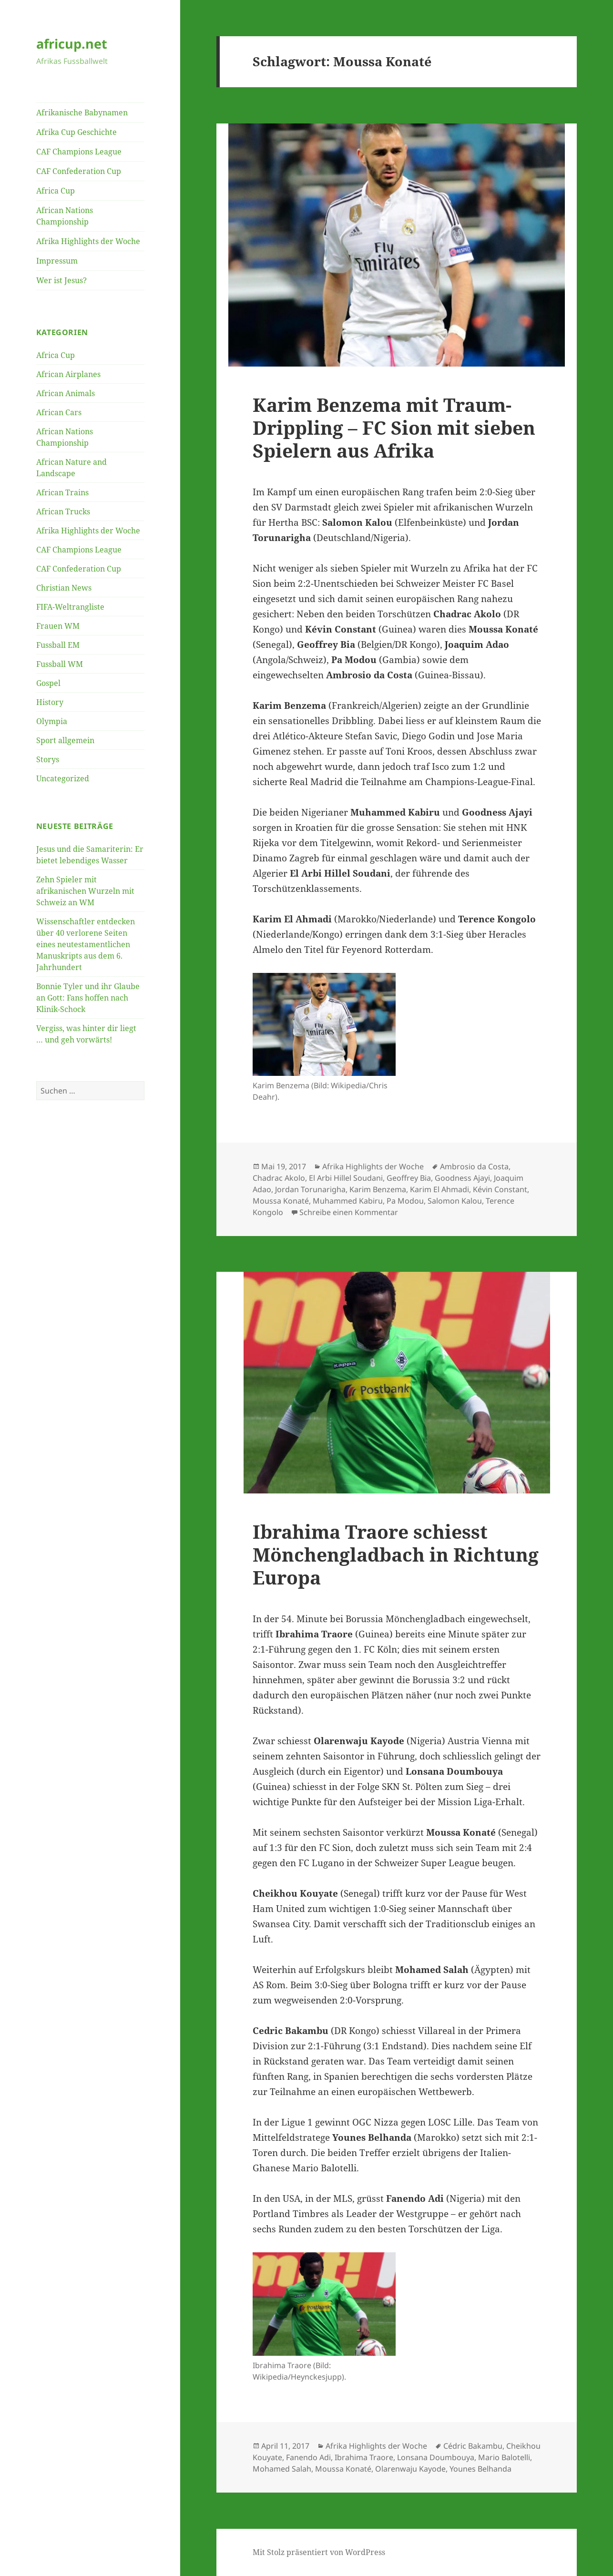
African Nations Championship (64, 216)
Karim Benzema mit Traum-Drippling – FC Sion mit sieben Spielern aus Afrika (394, 427)
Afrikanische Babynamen (82, 112)
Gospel (48, 683)
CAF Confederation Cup (78, 171)
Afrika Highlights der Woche (88, 241)
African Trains (62, 492)
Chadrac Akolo (279, 1178)
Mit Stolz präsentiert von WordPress (319, 2552)
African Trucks (63, 511)
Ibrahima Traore (364, 2457)
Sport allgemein (65, 740)
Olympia (51, 721)
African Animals (65, 393)
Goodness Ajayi (462, 1178)
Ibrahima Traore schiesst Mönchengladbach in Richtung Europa (396, 1554)
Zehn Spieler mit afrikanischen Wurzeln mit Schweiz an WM (85, 891)
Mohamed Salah (282, 2469)
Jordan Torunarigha (310, 1189)
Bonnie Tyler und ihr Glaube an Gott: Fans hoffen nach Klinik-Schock (88, 997)
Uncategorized (62, 778)
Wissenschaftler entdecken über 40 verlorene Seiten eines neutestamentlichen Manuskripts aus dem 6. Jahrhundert (85, 944)
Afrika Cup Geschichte (76, 132)
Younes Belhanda (480, 2469)
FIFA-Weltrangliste (70, 607)
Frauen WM (58, 626)
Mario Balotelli (504, 2457)
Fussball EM (58, 645)
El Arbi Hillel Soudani (346, 1178)
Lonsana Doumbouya (435, 2457)
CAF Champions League (79, 151)
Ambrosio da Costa (474, 1166)
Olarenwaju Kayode (410, 2469)
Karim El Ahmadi (439, 1189)
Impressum (57, 261)
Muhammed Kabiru (348, 1201)
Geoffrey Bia (409, 1178)
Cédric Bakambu (472, 2446)
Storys (47, 759)
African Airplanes (68, 374)
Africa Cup (55, 190)
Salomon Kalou (455, 1201)
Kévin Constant (500, 1189)
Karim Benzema (377, 1189)
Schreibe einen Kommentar (348, 1212)
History (49, 702)
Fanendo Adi (308, 2457)
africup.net (71, 43)
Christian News (64, 588)
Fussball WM (59, 664)
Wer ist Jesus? (61, 280)
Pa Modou (405, 1201)
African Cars (59, 412)
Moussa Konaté (281, 1201)
